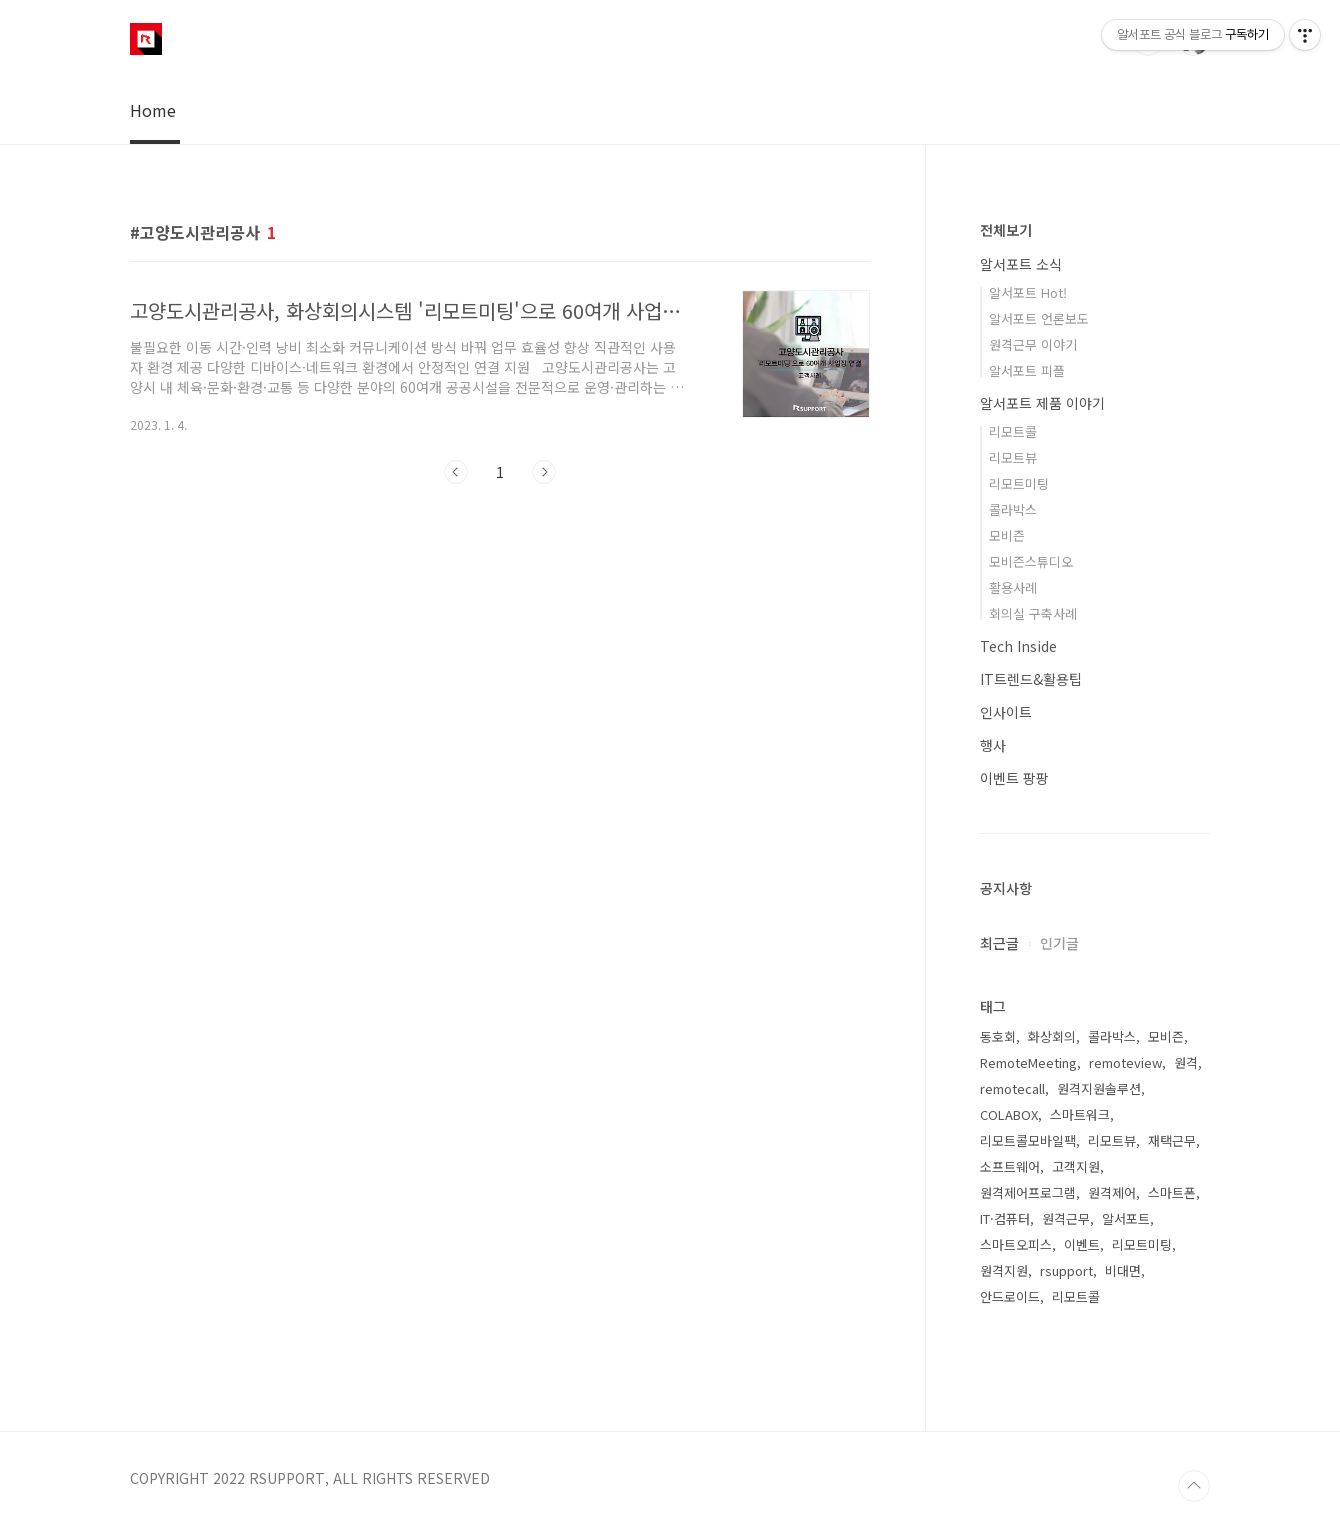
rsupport (1066, 1270)
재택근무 (1172, 1140)
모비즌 (1007, 535)
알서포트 (1126, 1218)
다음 (544, 472)
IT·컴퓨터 (1005, 1218)
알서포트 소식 (1021, 264)
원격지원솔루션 (1099, 1088)
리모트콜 (1013, 431)
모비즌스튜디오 (1031, 561)
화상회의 (1052, 1036)
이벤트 (1082, 1244)
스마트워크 (1080, 1114)
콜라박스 (1013, 509)
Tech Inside (1018, 646)
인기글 (1059, 943)
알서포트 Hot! (1028, 292)
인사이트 (1006, 712)
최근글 (999, 943)
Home (153, 110)
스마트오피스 (1016, 1244)
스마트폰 (1172, 1192)
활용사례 (1013, 587)
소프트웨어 (1010, 1166)
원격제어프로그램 (1028, 1192)
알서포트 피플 (1027, 370)
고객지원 (1076, 1166)
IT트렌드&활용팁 (1031, 679)
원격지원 (1004, 1270)
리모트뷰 (1013, 457)
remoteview (1125, 1062)
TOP (1194, 1486)
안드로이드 (1010, 1296)
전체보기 (1006, 230)
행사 (993, 745)
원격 (1186, 1062)
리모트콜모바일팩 (1028, 1140)
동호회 (998, 1036)
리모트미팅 (1019, 483)
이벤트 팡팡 (1014, 778)
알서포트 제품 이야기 (1042, 403)
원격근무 (1066, 1218)
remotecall (1012, 1088)
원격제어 (1112, 1192)
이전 (456, 472)
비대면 (1123, 1270)
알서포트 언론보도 (1039, 318)
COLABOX (1009, 1114)
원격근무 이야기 (1033, 344)
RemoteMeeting (1028, 1062)
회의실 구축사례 (1033, 613)
